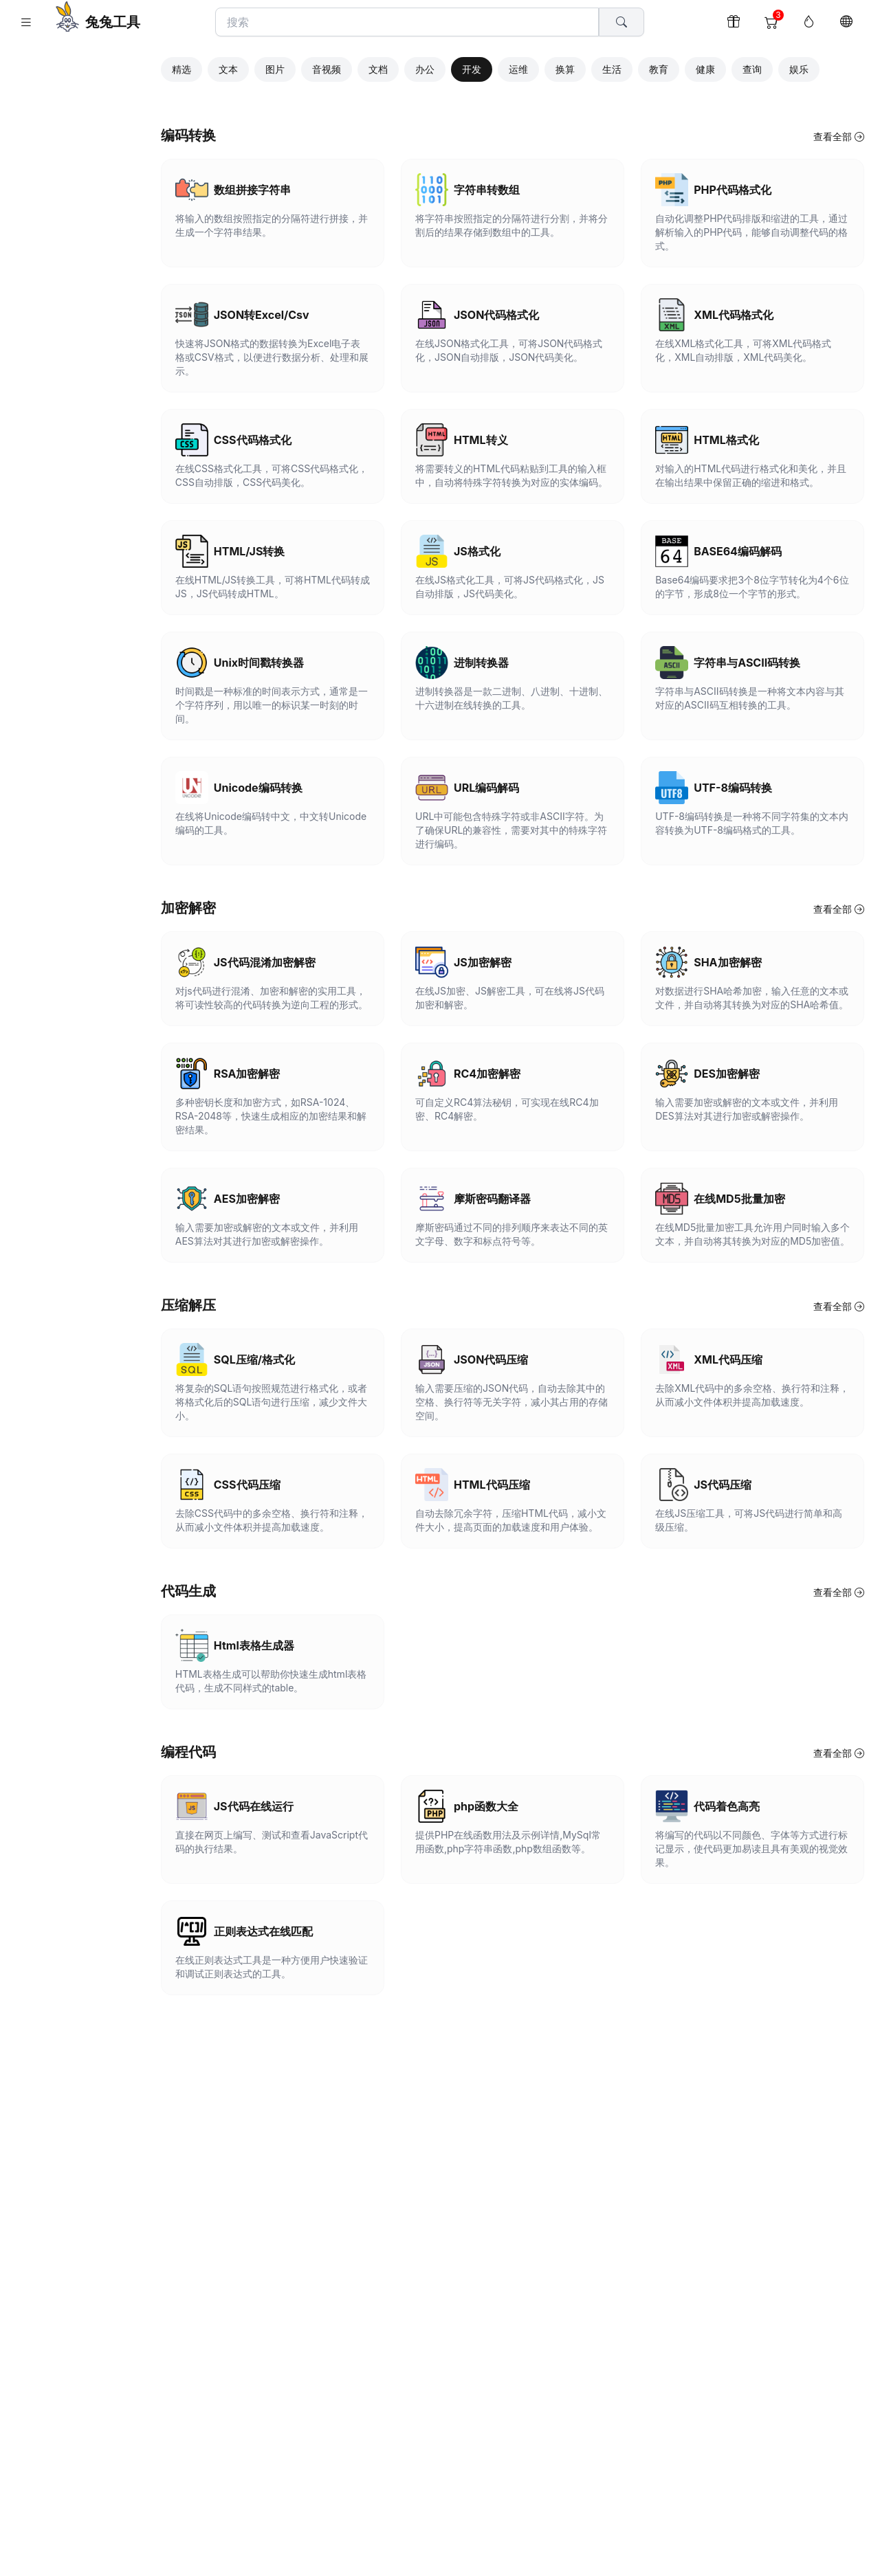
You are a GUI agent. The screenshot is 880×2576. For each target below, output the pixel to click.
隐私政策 (94, 506)
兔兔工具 (112, 22)
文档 (409, 67)
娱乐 (830, 67)
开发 (503, 67)
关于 (19, 506)
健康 (737, 67)
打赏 (152, 506)
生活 (643, 67)
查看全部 (838, 134)
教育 (690, 67)
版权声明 (52, 506)
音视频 (358, 67)
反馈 (128, 506)
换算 (596, 67)
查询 (783, 67)
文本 (260, 67)
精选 (213, 67)
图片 (306, 67)
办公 (456, 67)
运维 (550, 67)
